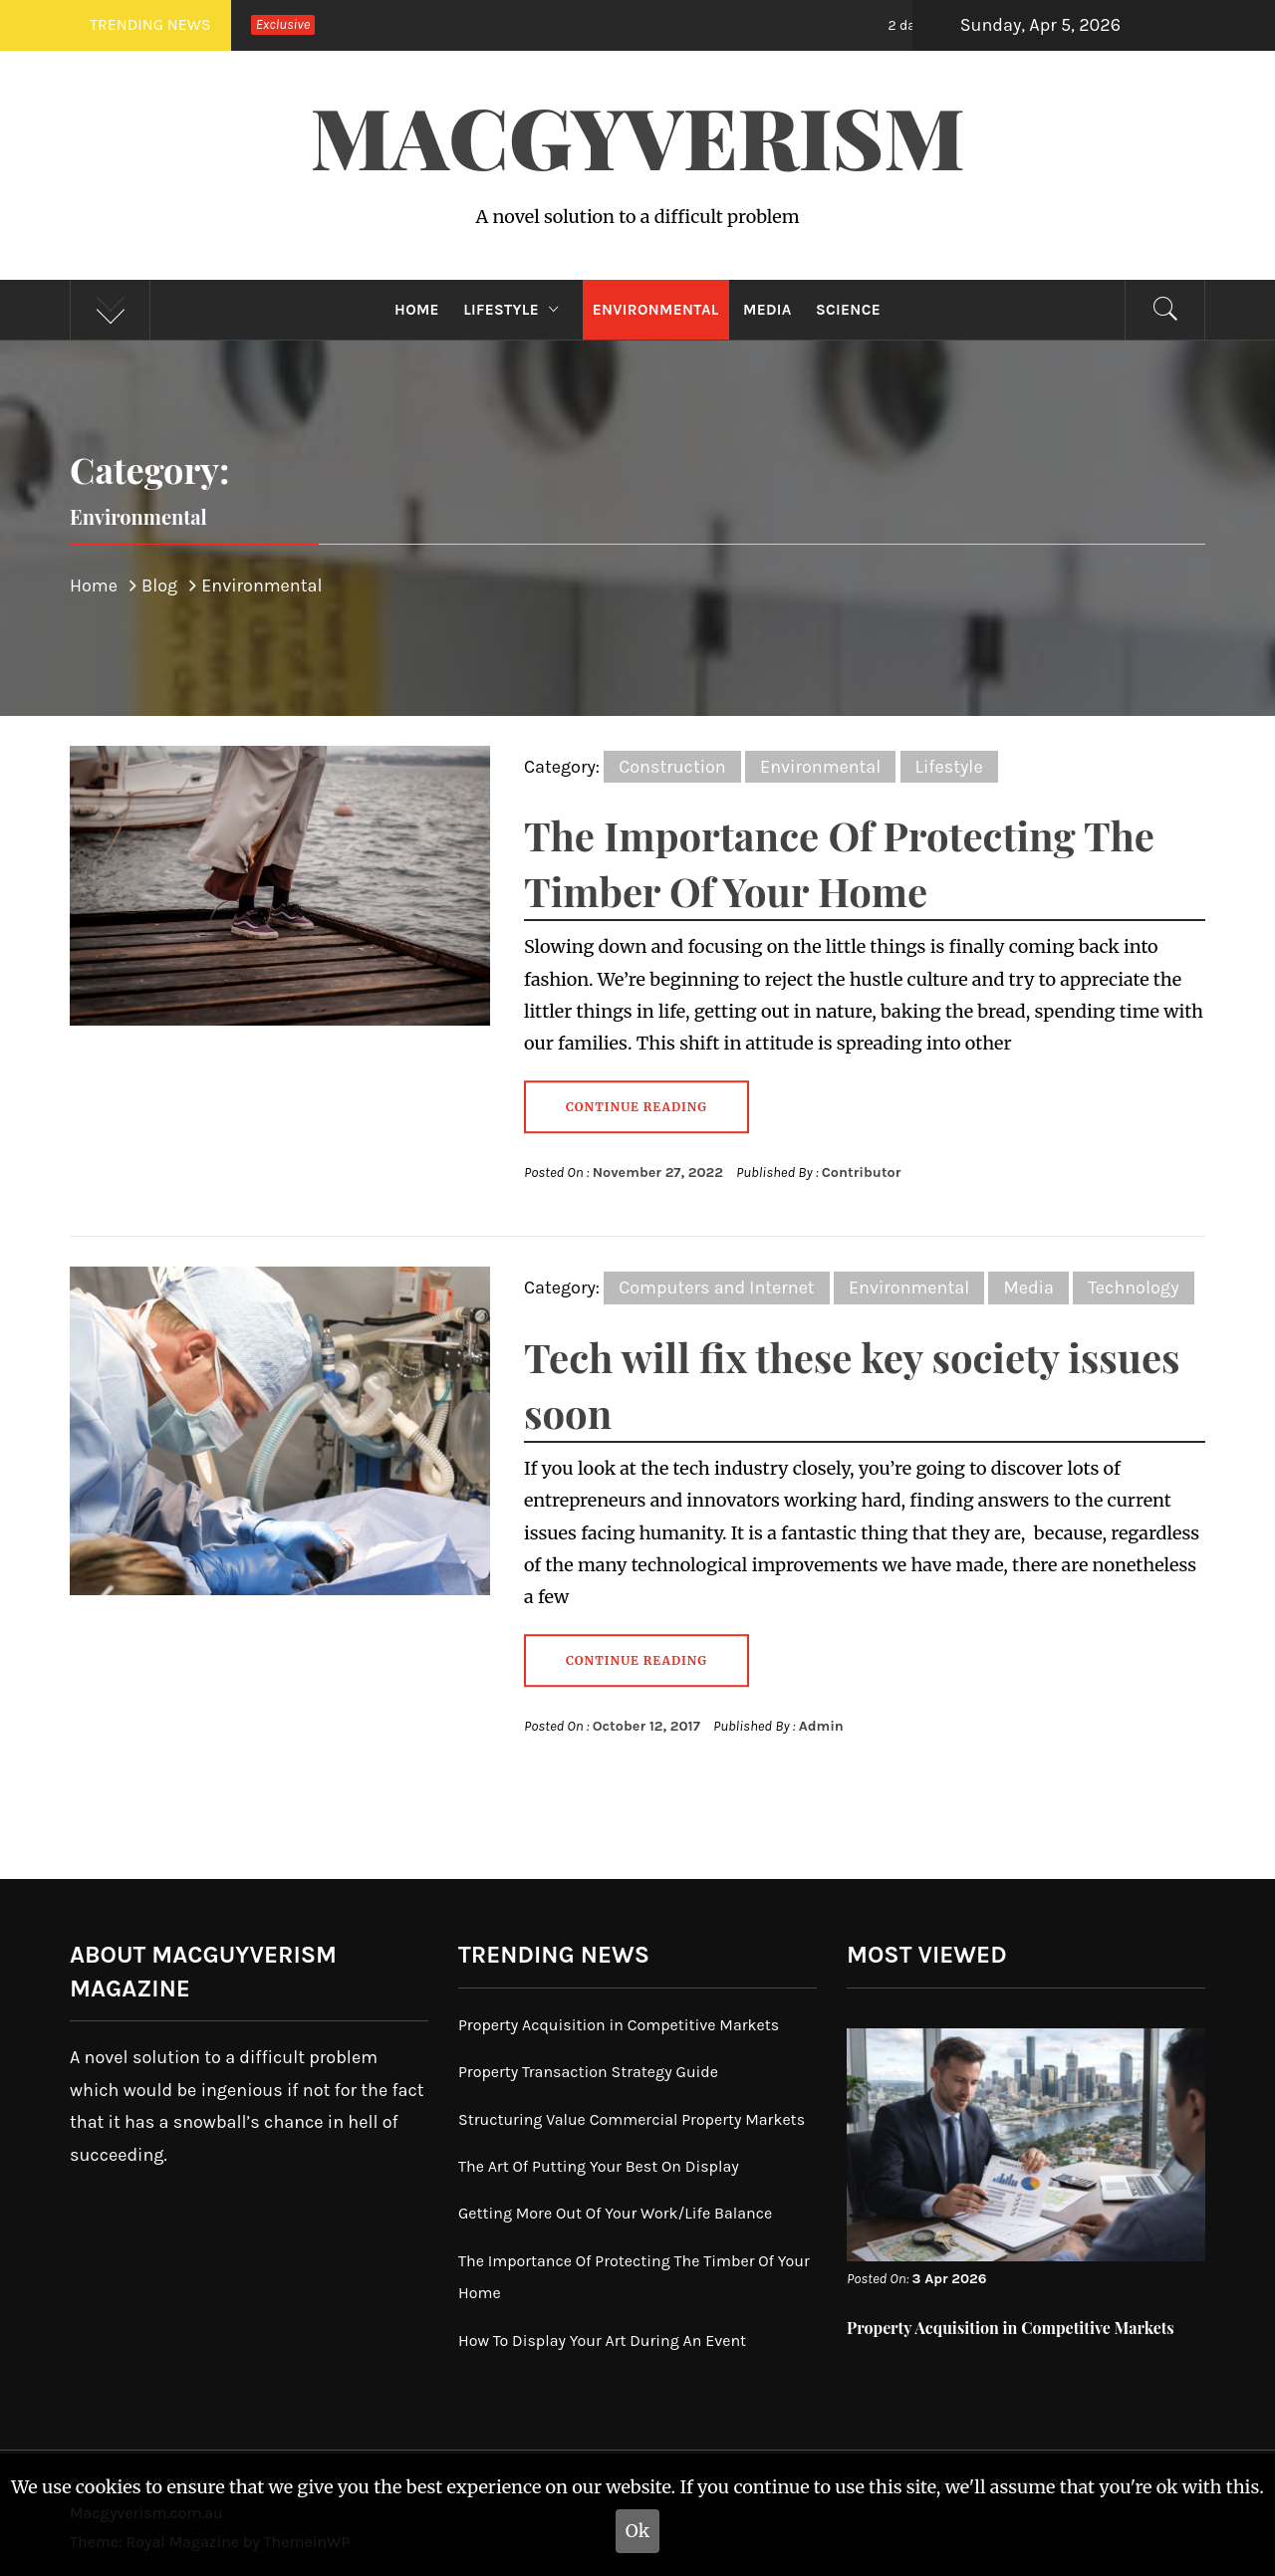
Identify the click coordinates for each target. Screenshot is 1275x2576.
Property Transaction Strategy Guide (588, 2071)
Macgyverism (637, 135)
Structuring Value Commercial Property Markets (631, 2119)
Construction (672, 767)
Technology (1133, 1287)
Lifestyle (515, 310)
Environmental (656, 310)
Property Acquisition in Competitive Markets (618, 2024)
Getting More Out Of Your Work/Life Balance (615, 2213)
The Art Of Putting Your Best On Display (598, 2166)
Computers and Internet (716, 1287)
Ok (637, 2530)
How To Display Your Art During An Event (602, 2340)
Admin (821, 1726)
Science (848, 310)
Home (416, 310)
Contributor (861, 1172)
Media (767, 310)
